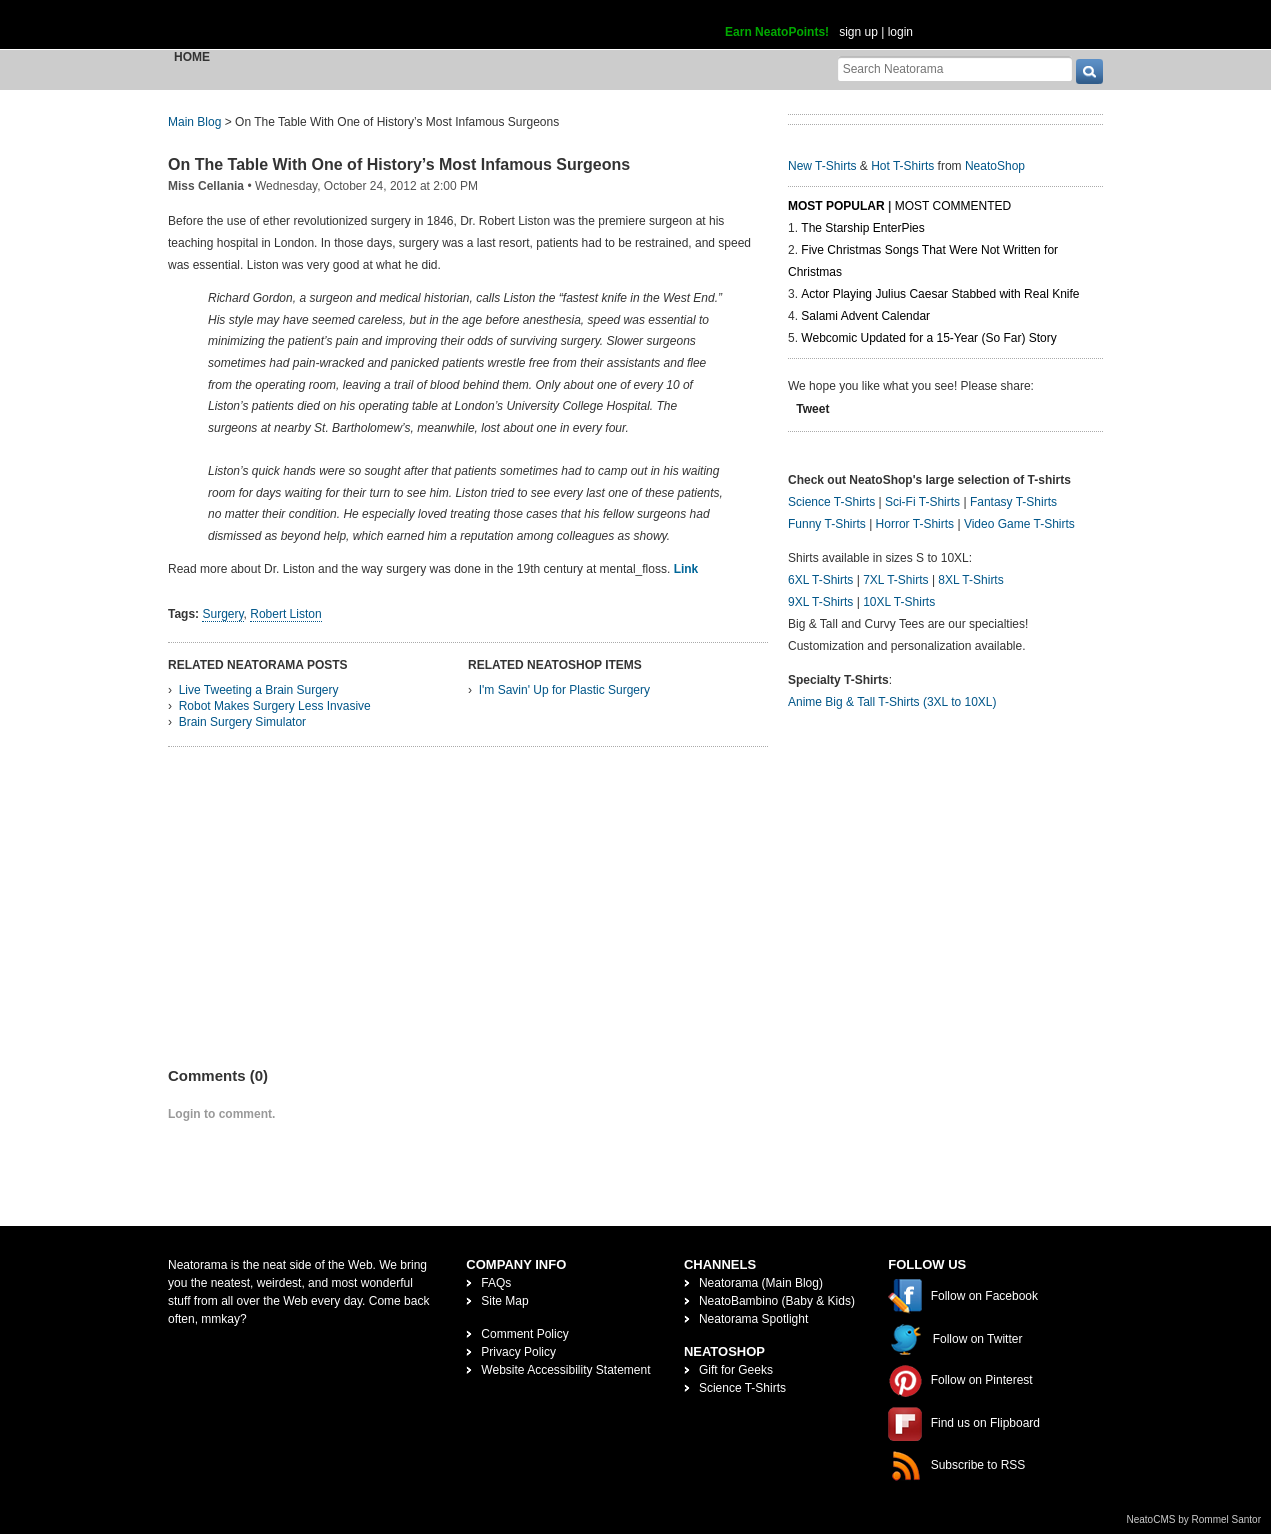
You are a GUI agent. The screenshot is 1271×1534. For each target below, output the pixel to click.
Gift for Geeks (736, 1370)
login (900, 32)
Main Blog (194, 122)
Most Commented (953, 206)
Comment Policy (524, 1334)
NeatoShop (995, 166)
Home (192, 57)
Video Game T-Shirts (1019, 524)
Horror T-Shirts (915, 524)
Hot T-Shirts (902, 166)
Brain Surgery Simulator (242, 722)
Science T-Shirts (831, 502)
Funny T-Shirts (827, 524)
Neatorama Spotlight (753, 1319)
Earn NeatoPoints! (777, 32)
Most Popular (836, 206)
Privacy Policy (518, 1352)
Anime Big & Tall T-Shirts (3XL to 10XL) (892, 702)
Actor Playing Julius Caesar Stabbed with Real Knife (940, 294)
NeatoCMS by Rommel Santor (1194, 1519)
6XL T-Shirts (820, 580)
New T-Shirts (822, 166)
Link (686, 569)
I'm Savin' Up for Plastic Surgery (564, 690)
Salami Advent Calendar (865, 316)
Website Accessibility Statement (565, 1370)
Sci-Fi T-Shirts (922, 502)
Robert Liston (285, 614)
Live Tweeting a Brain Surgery (259, 690)
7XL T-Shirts (895, 580)
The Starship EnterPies (862, 228)
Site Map (504, 1301)
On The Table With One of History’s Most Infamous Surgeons (399, 164)
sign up (858, 32)
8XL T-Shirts (970, 580)
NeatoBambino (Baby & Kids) (777, 1301)
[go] (1089, 71)
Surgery (222, 614)
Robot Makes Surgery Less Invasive (275, 706)
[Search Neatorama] (955, 68)
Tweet (812, 409)
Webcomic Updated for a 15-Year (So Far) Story (928, 338)
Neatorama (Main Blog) (761, 1283)
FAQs (496, 1283)
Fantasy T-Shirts (1013, 502)
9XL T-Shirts (820, 602)
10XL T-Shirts (899, 602)
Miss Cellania (206, 186)
